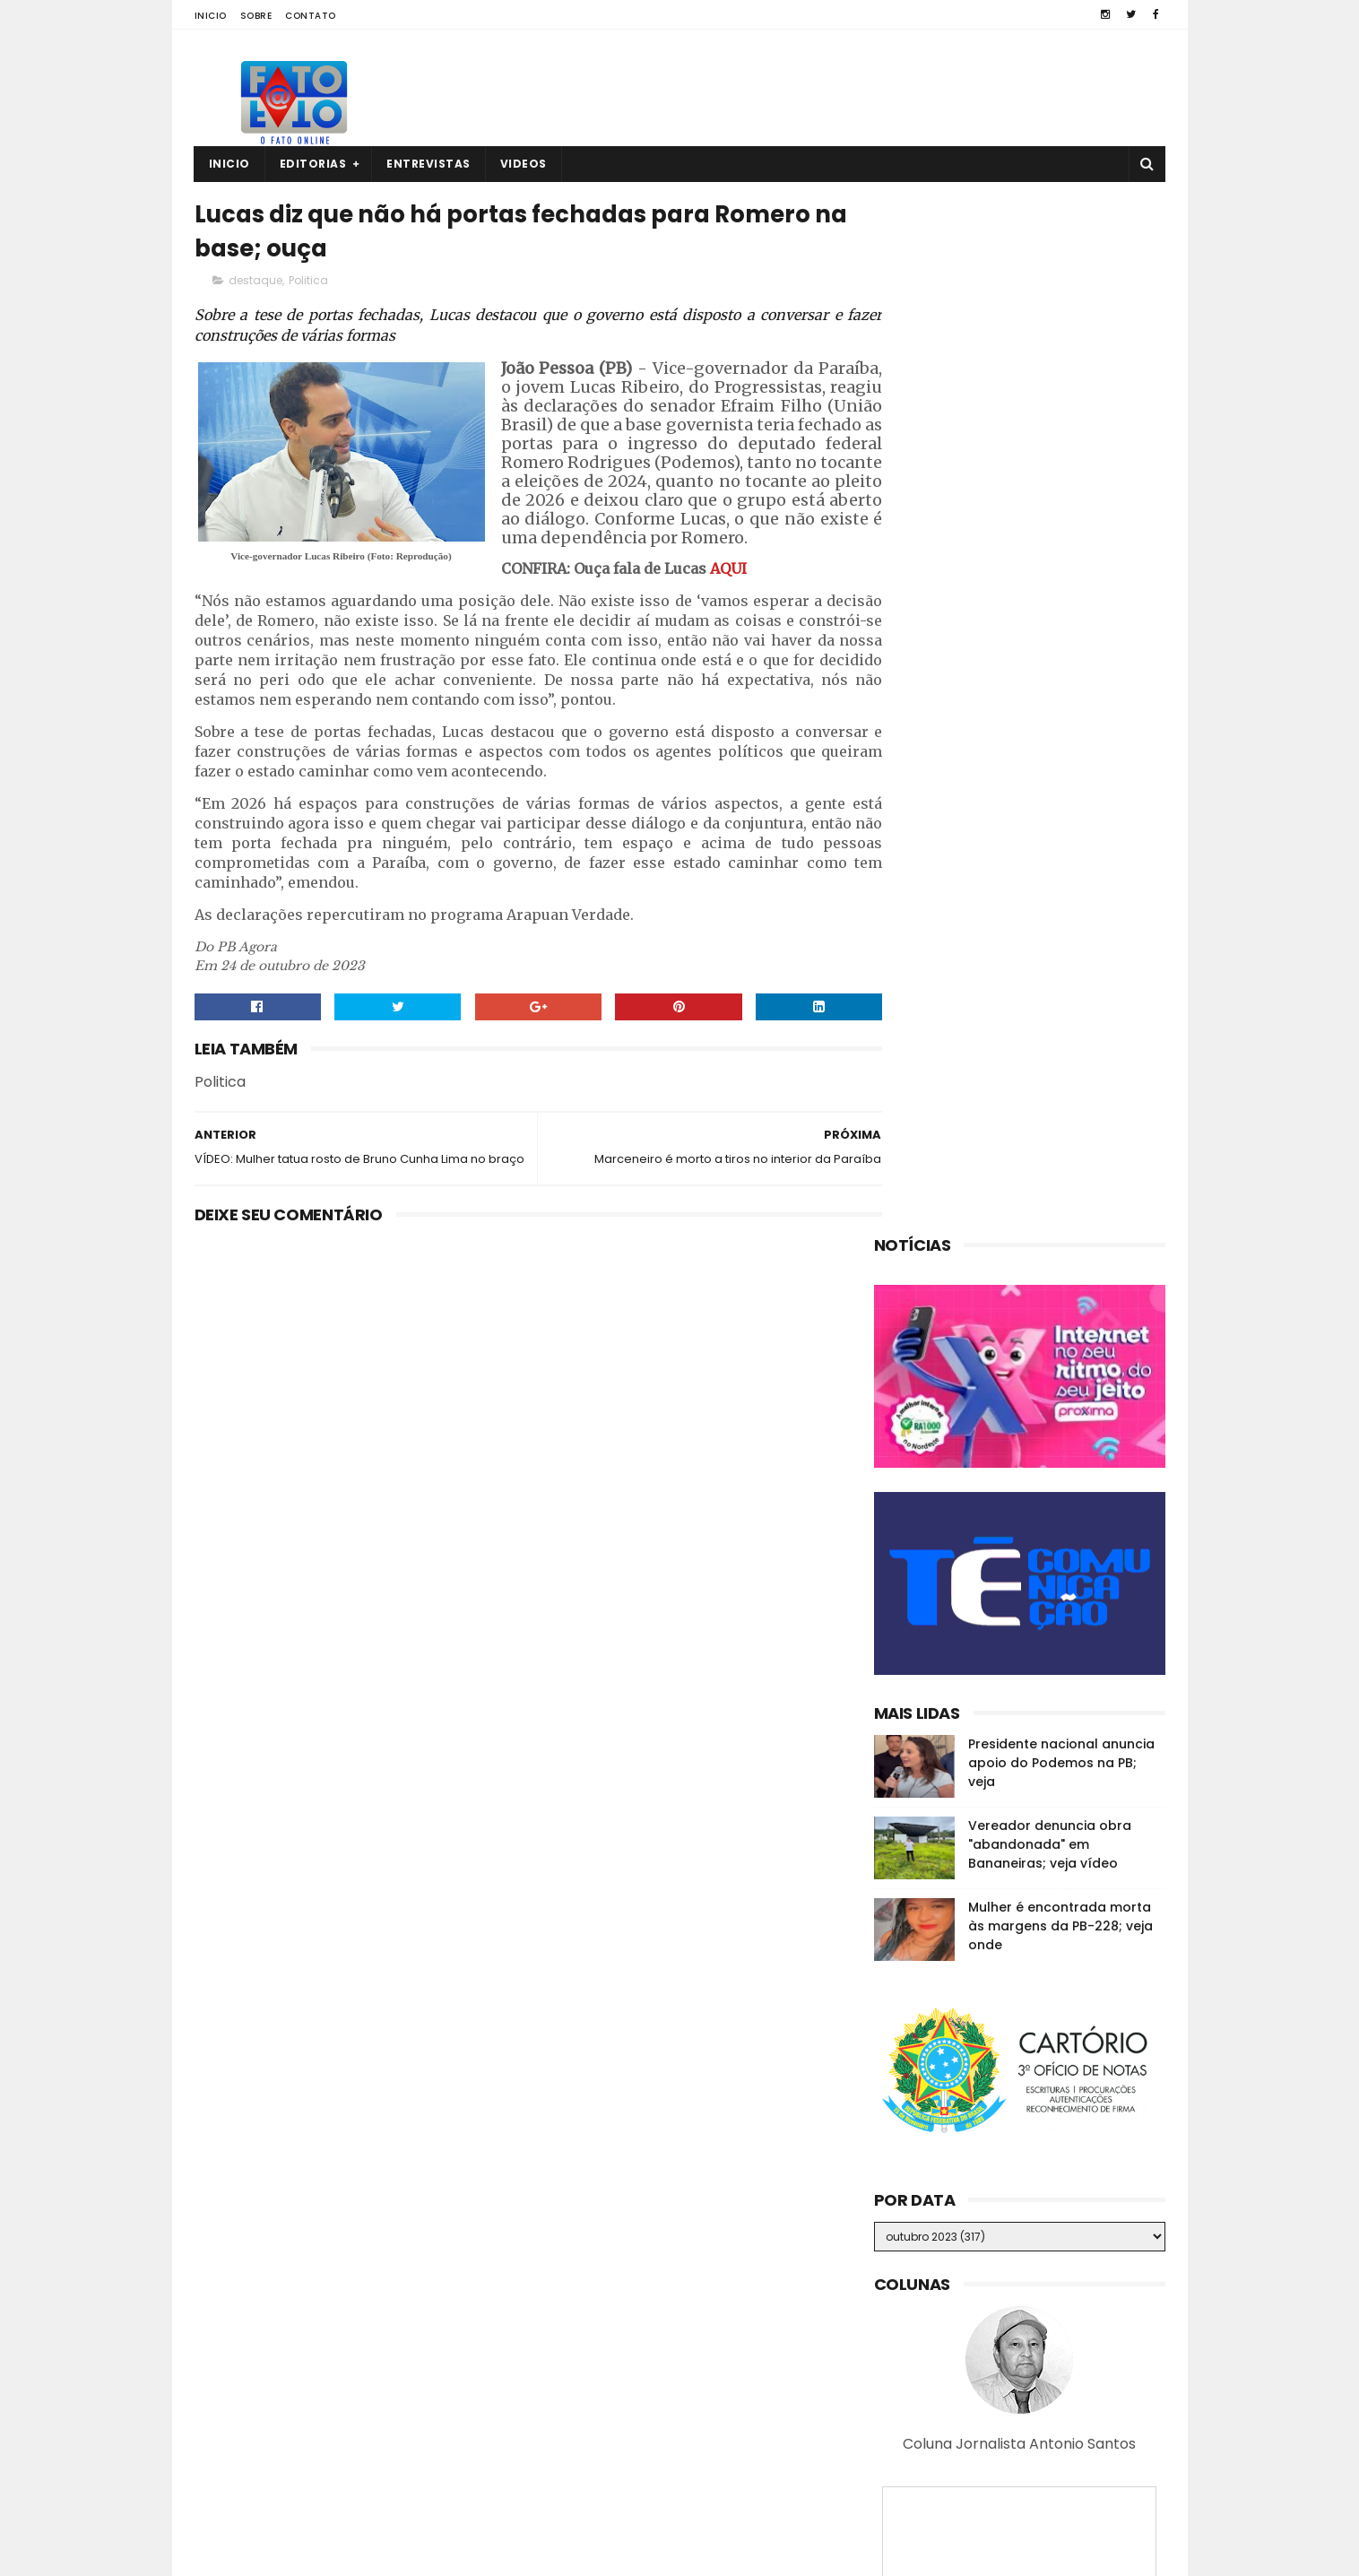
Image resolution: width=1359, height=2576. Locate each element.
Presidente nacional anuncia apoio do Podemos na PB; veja (1061, 728)
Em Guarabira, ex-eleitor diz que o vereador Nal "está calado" (1053, 2296)
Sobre (256, 15)
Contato (310, 15)
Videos (523, 163)
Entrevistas (428, 163)
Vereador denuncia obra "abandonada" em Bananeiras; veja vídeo (1049, 809)
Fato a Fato (336, 2553)
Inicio (211, 15)
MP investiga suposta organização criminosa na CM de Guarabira (1047, 2469)
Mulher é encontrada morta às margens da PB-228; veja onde (1060, 891)
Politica (308, 283)
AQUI (421, 610)
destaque (255, 283)
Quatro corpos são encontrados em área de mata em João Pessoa (1051, 2388)
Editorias (313, 163)
